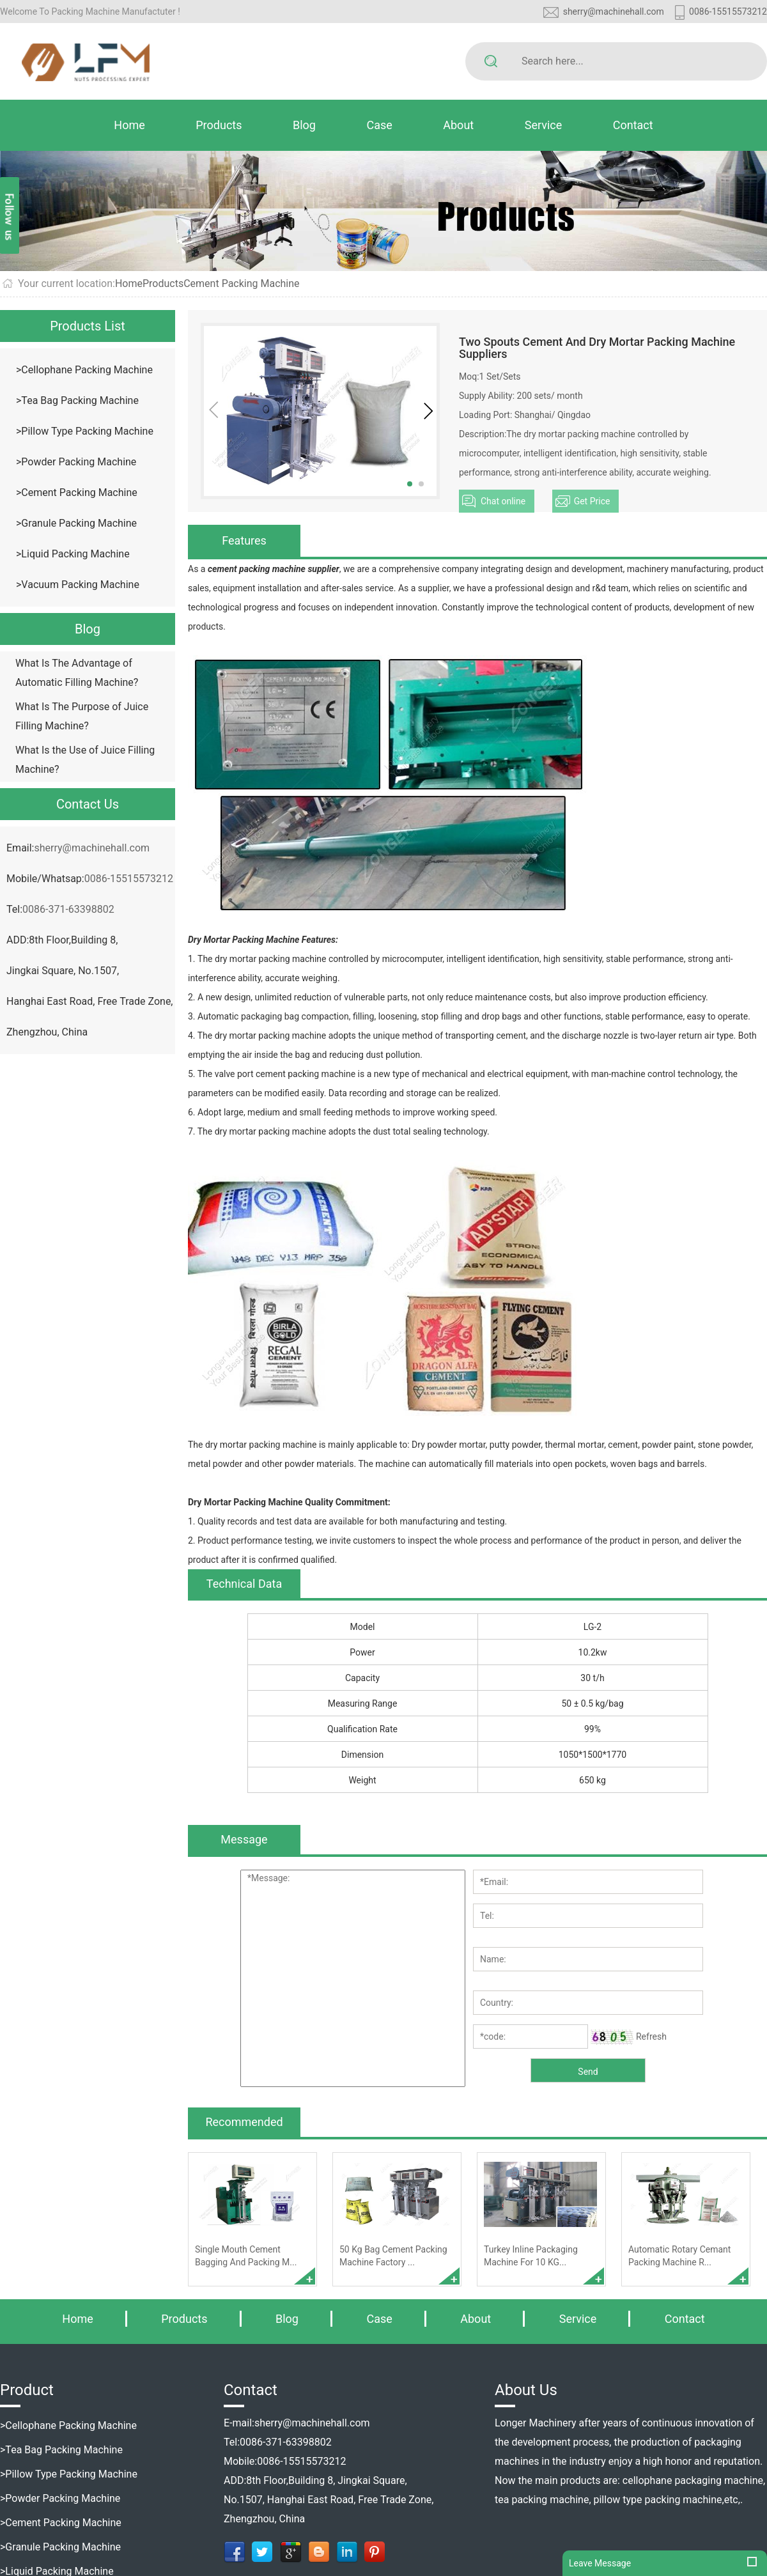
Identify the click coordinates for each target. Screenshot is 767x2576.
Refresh (651, 2036)
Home (129, 125)
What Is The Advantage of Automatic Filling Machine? (76, 672)
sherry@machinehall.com (613, 11)
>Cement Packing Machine (76, 492)
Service (543, 125)
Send (588, 2072)
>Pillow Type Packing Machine (84, 431)
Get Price (592, 501)
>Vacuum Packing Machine (77, 584)
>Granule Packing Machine (76, 523)
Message (244, 1839)
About (458, 125)
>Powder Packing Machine (76, 462)
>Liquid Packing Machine (73, 554)
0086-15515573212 (728, 11)
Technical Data (244, 1583)
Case (379, 125)
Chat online (503, 501)
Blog (304, 125)
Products (219, 125)
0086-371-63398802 (68, 909)
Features (244, 540)
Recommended (244, 2122)
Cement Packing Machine (241, 283)
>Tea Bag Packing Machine (77, 400)
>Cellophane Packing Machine (84, 370)
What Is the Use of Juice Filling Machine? (85, 759)
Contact (633, 125)
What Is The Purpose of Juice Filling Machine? (81, 716)
